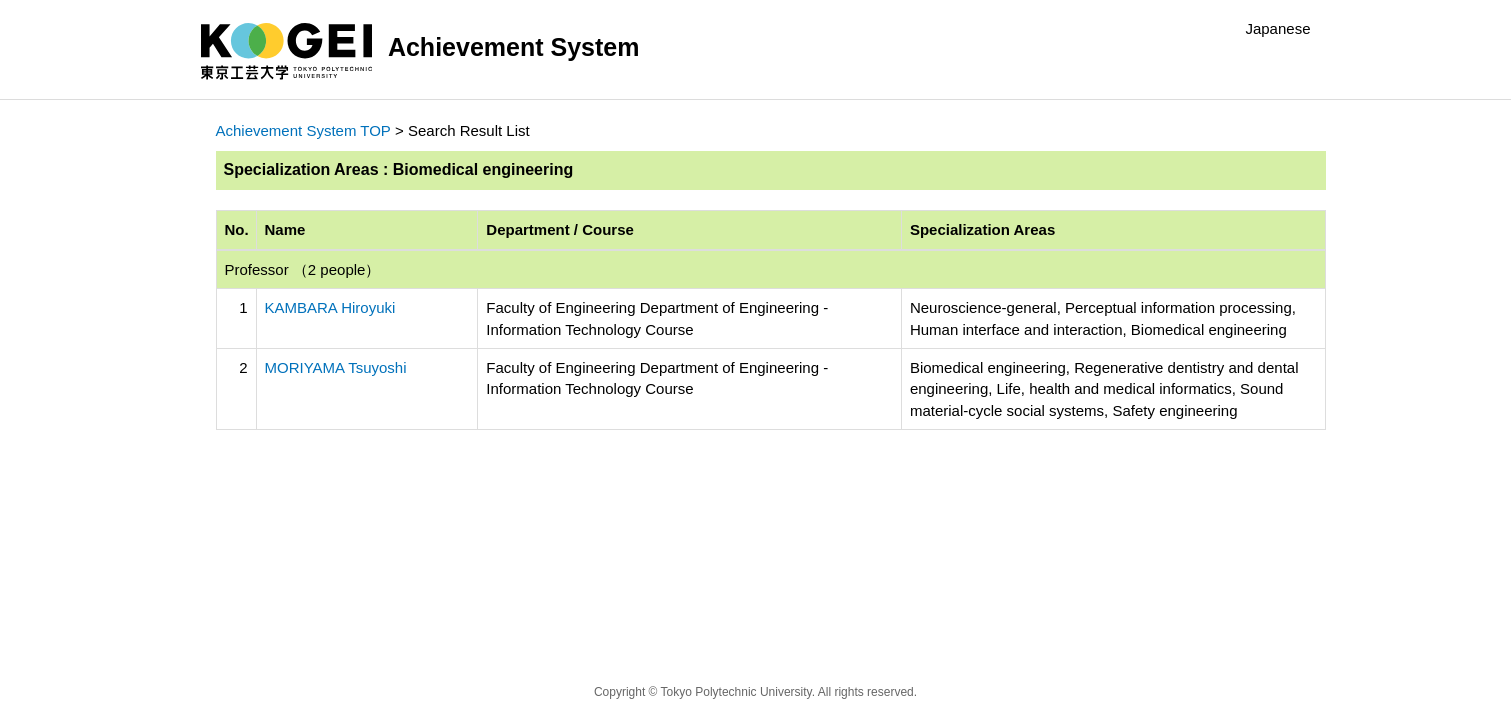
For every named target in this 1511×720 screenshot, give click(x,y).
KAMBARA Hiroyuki (330, 307)
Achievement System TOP (303, 130)
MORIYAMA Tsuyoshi (336, 367)
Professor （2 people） (303, 269)
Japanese (1277, 28)
